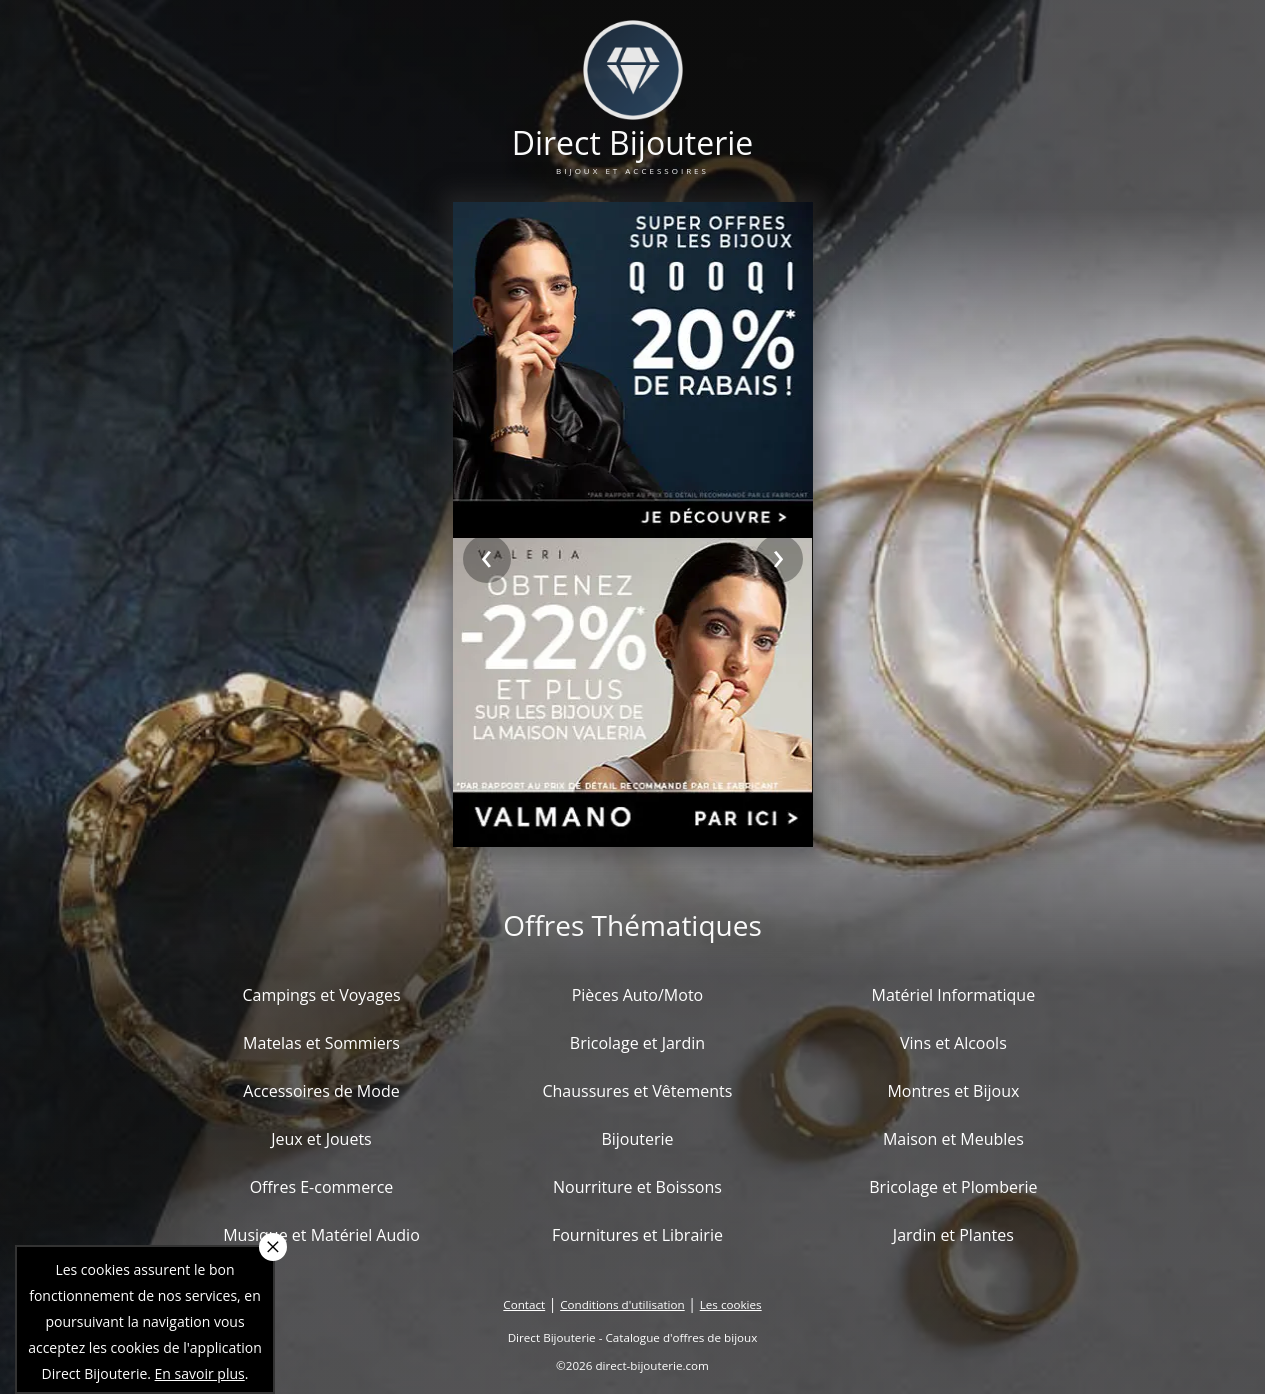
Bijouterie (637, 1139)
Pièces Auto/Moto (638, 995)
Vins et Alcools (953, 1043)
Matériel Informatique (954, 995)
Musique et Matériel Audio (321, 1235)
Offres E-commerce (322, 1187)
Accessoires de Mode (321, 1091)
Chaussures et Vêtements (637, 1091)
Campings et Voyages (321, 995)
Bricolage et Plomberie (953, 1187)
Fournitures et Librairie (637, 1235)
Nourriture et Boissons (637, 1187)
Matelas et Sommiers (321, 1043)
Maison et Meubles (953, 1139)
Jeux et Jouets (321, 1139)
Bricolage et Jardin (637, 1043)
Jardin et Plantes (953, 1235)
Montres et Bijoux (953, 1091)
